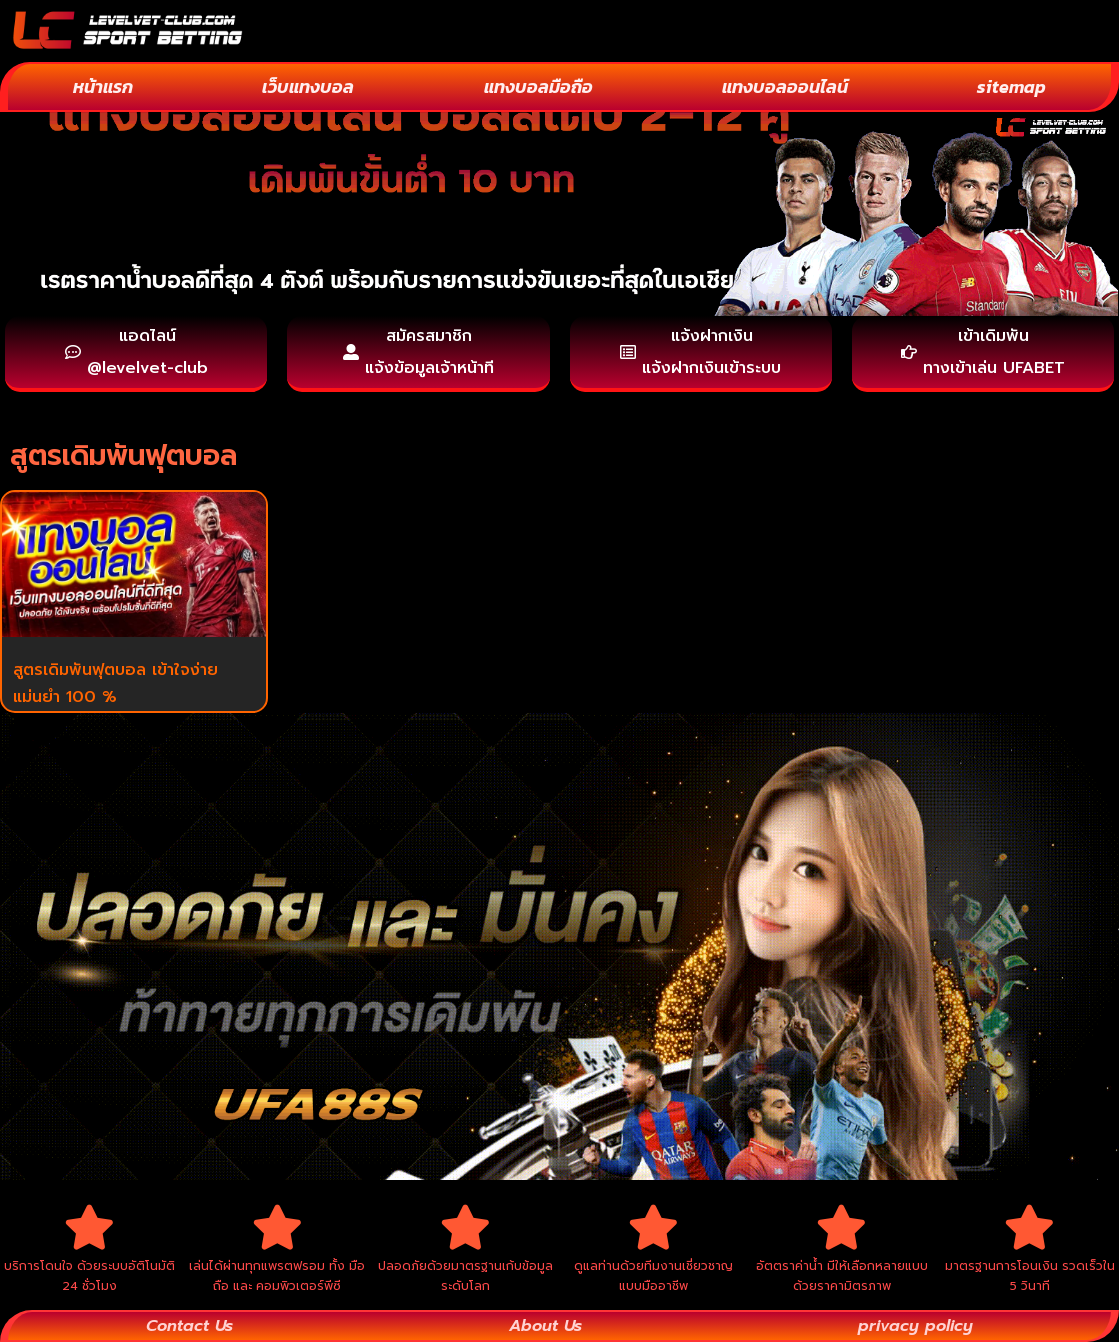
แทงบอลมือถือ (538, 86)
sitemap (1011, 86)
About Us (545, 1326)
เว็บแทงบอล (308, 86)
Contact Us (189, 1326)
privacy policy (915, 1326)
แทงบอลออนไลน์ (785, 86)
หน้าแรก (103, 86)
